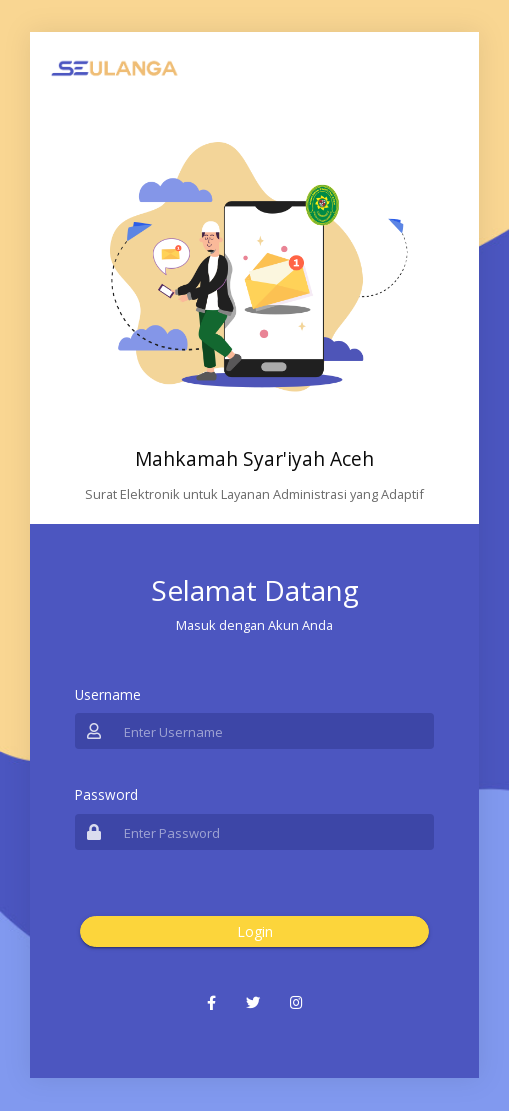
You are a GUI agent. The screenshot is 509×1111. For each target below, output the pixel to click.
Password (106, 794)
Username (108, 694)
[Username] (273, 731)
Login (255, 931)
